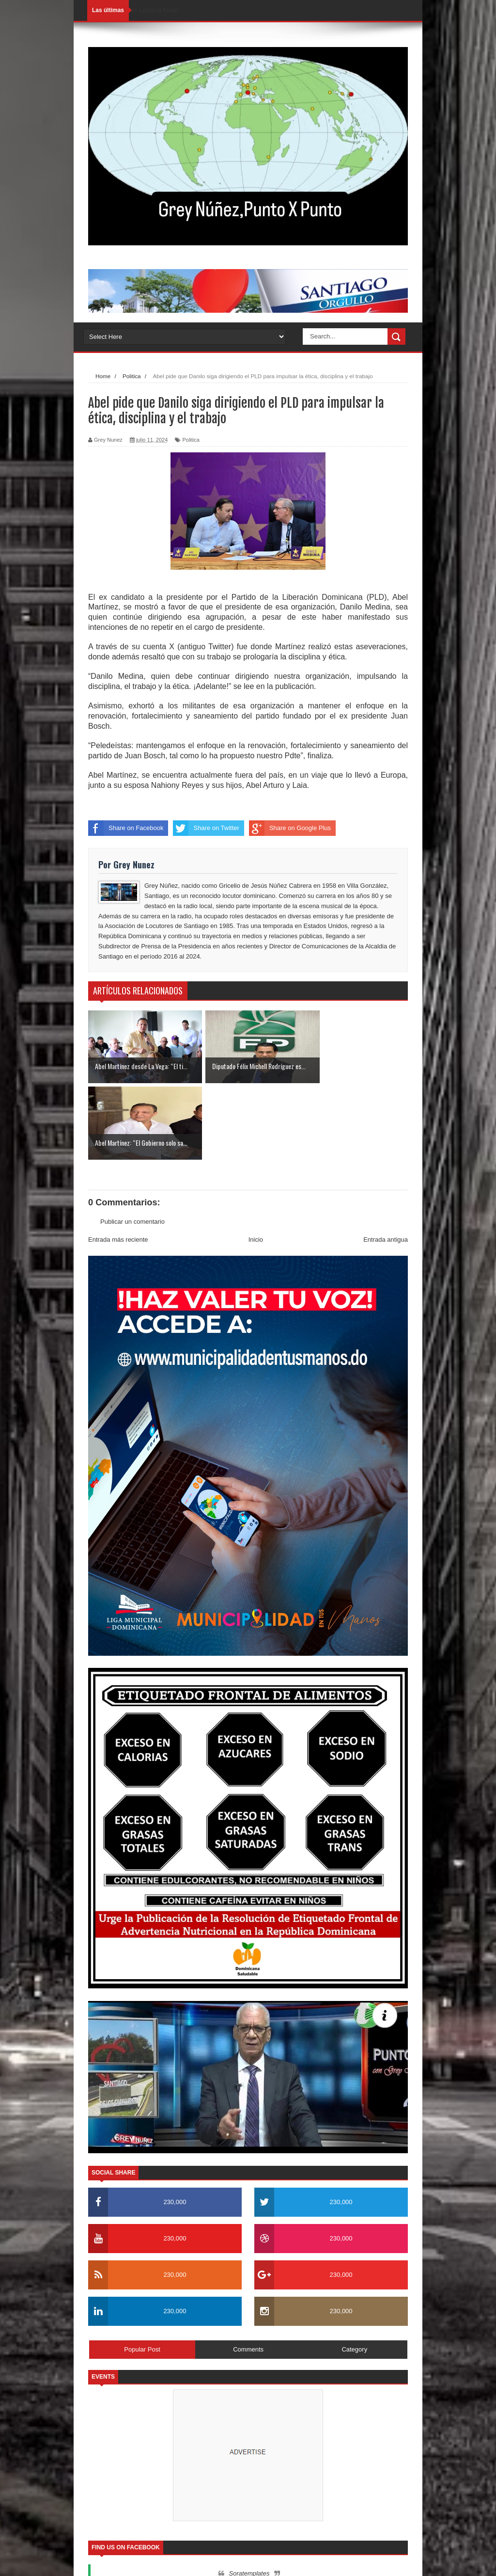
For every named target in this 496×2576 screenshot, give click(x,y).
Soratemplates (249, 2496)
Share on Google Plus (290, 828)
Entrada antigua (385, 1163)
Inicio (255, 1163)
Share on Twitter (206, 828)
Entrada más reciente (118, 1163)
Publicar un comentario (132, 1145)
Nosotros (340, 2559)
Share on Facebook (125, 828)
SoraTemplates (138, 2559)
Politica (190, 440)
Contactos (377, 2559)
